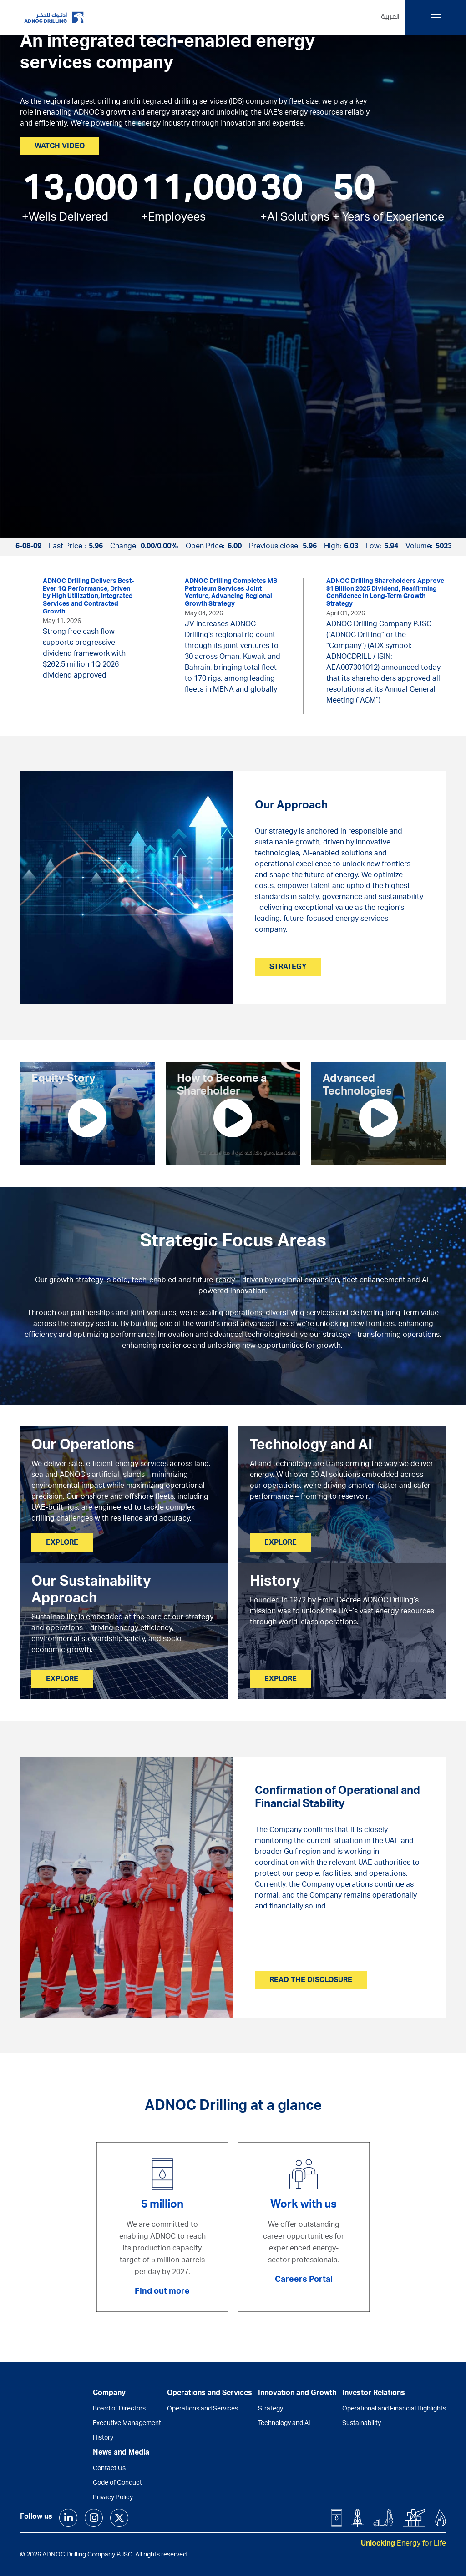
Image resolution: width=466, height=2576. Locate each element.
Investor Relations (373, 2393)
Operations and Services (202, 2409)
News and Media (121, 2453)
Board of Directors (119, 2409)
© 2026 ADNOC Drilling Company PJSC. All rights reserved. (104, 2555)
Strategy (270, 2409)
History (103, 2438)
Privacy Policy (113, 2498)
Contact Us (109, 2469)
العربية (390, 17)
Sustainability (361, 2423)
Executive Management (127, 2423)
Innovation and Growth (297, 2393)
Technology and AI (284, 2423)
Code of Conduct (117, 2483)
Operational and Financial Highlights (394, 2409)
